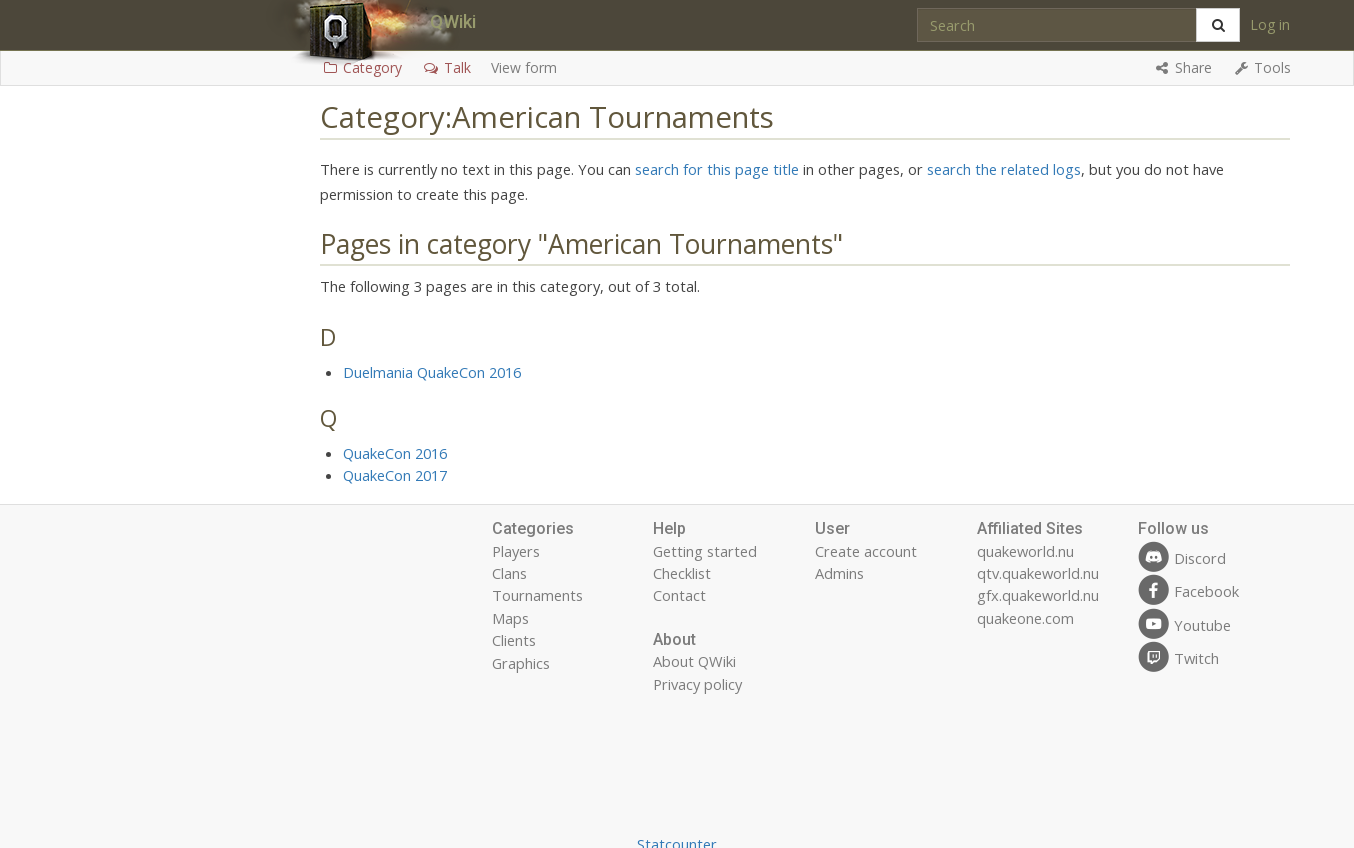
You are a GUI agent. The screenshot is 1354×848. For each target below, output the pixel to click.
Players (516, 551)
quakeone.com (1025, 618)
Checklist (682, 573)
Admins (839, 573)
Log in (1270, 24)
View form (524, 67)
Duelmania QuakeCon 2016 (432, 372)
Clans (509, 573)
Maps (510, 618)
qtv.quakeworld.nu (1038, 573)
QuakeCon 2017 (395, 475)
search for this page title (717, 169)
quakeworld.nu (1025, 551)
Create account (866, 551)
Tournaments (537, 595)
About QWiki (694, 661)
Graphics (521, 663)
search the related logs (1004, 169)
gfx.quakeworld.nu (1038, 595)
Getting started (705, 551)
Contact (679, 595)
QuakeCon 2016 (395, 453)
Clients (514, 640)
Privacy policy (697, 684)
